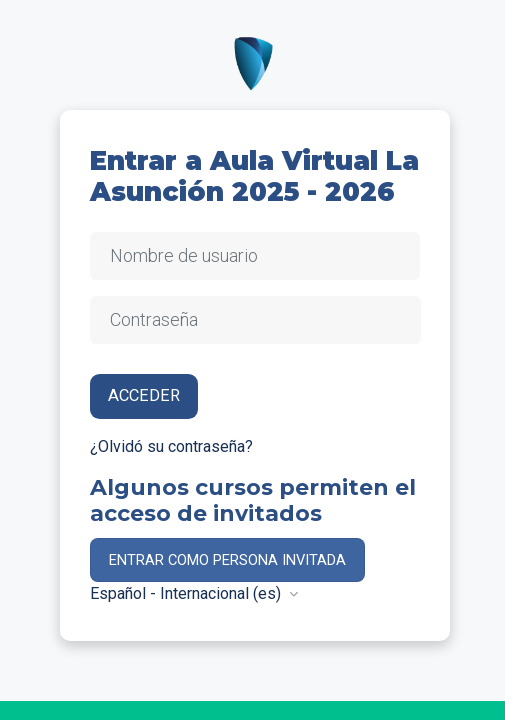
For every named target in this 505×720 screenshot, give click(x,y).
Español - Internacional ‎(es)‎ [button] (187, 593)
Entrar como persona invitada (227, 560)
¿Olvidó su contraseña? (171, 446)
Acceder (144, 395)
